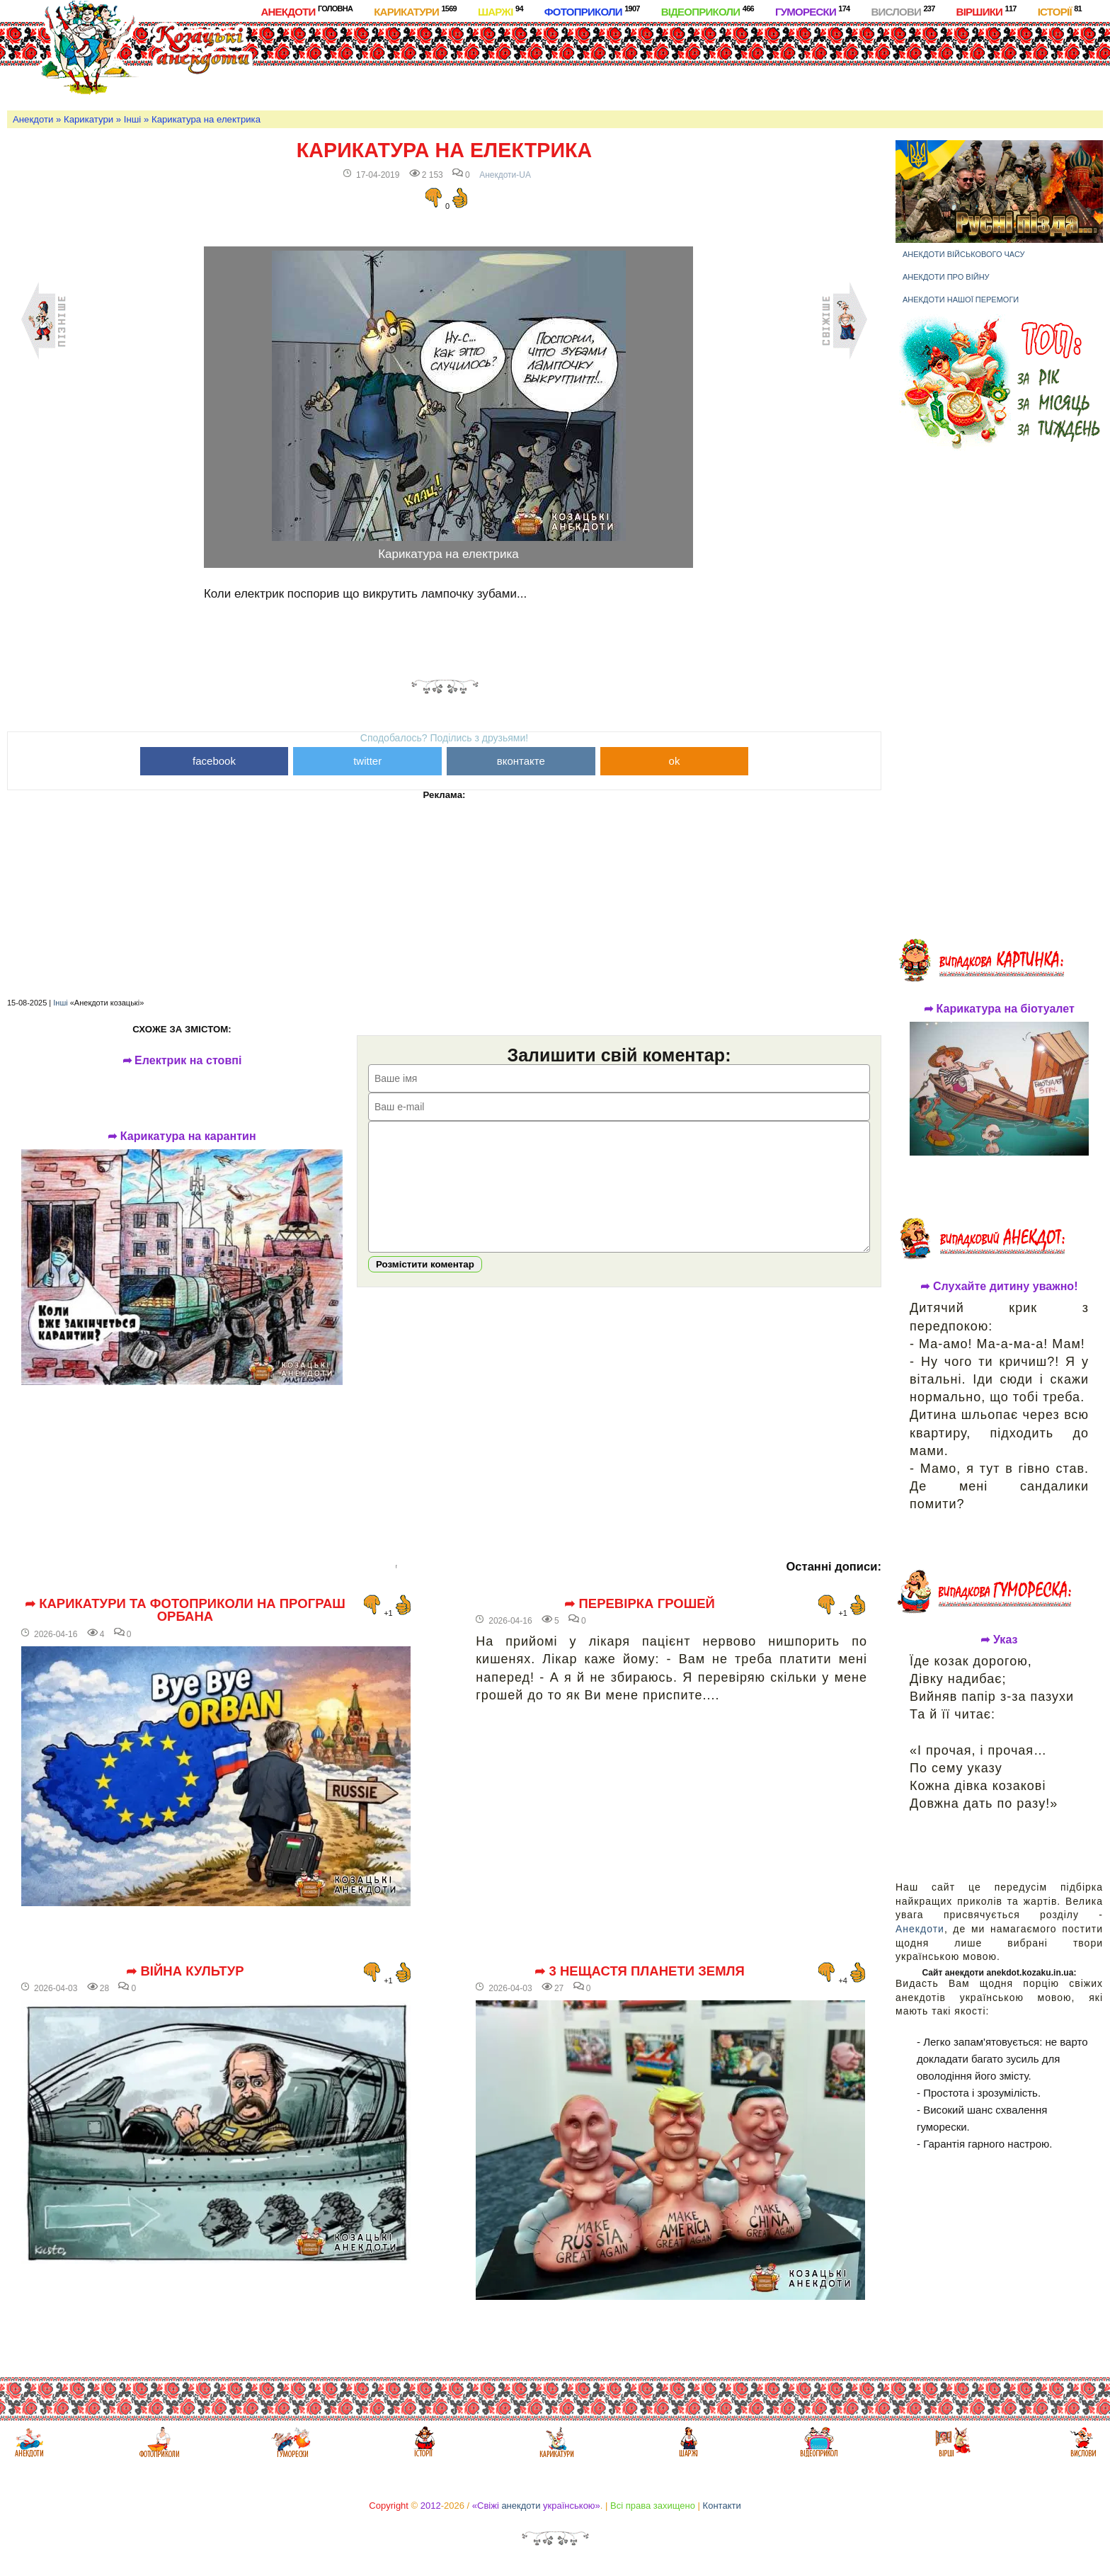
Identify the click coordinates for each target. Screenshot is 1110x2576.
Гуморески (812, 11)
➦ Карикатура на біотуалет (999, 1009)
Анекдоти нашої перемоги (961, 299)
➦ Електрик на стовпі (182, 1060)
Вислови (902, 11)
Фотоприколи (592, 11)
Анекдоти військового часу (964, 254)
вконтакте (521, 761)
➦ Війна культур (185, 1971)
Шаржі (500, 11)
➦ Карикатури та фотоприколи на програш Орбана (185, 1610)
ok (674, 761)
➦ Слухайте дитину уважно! (998, 1286)
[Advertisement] (593, 63)
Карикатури (415, 11)
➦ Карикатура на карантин (182, 1136)
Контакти (722, 2505)
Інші (132, 119)
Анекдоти (307, 11)
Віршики (986, 11)
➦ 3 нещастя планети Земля (639, 1971)
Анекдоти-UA (505, 175)
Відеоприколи (707, 11)
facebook (214, 761)
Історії (1060, 11)
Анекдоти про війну (946, 277)
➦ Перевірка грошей (639, 1603)
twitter (367, 761)
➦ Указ (998, 1640)
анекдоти (520, 2505)
